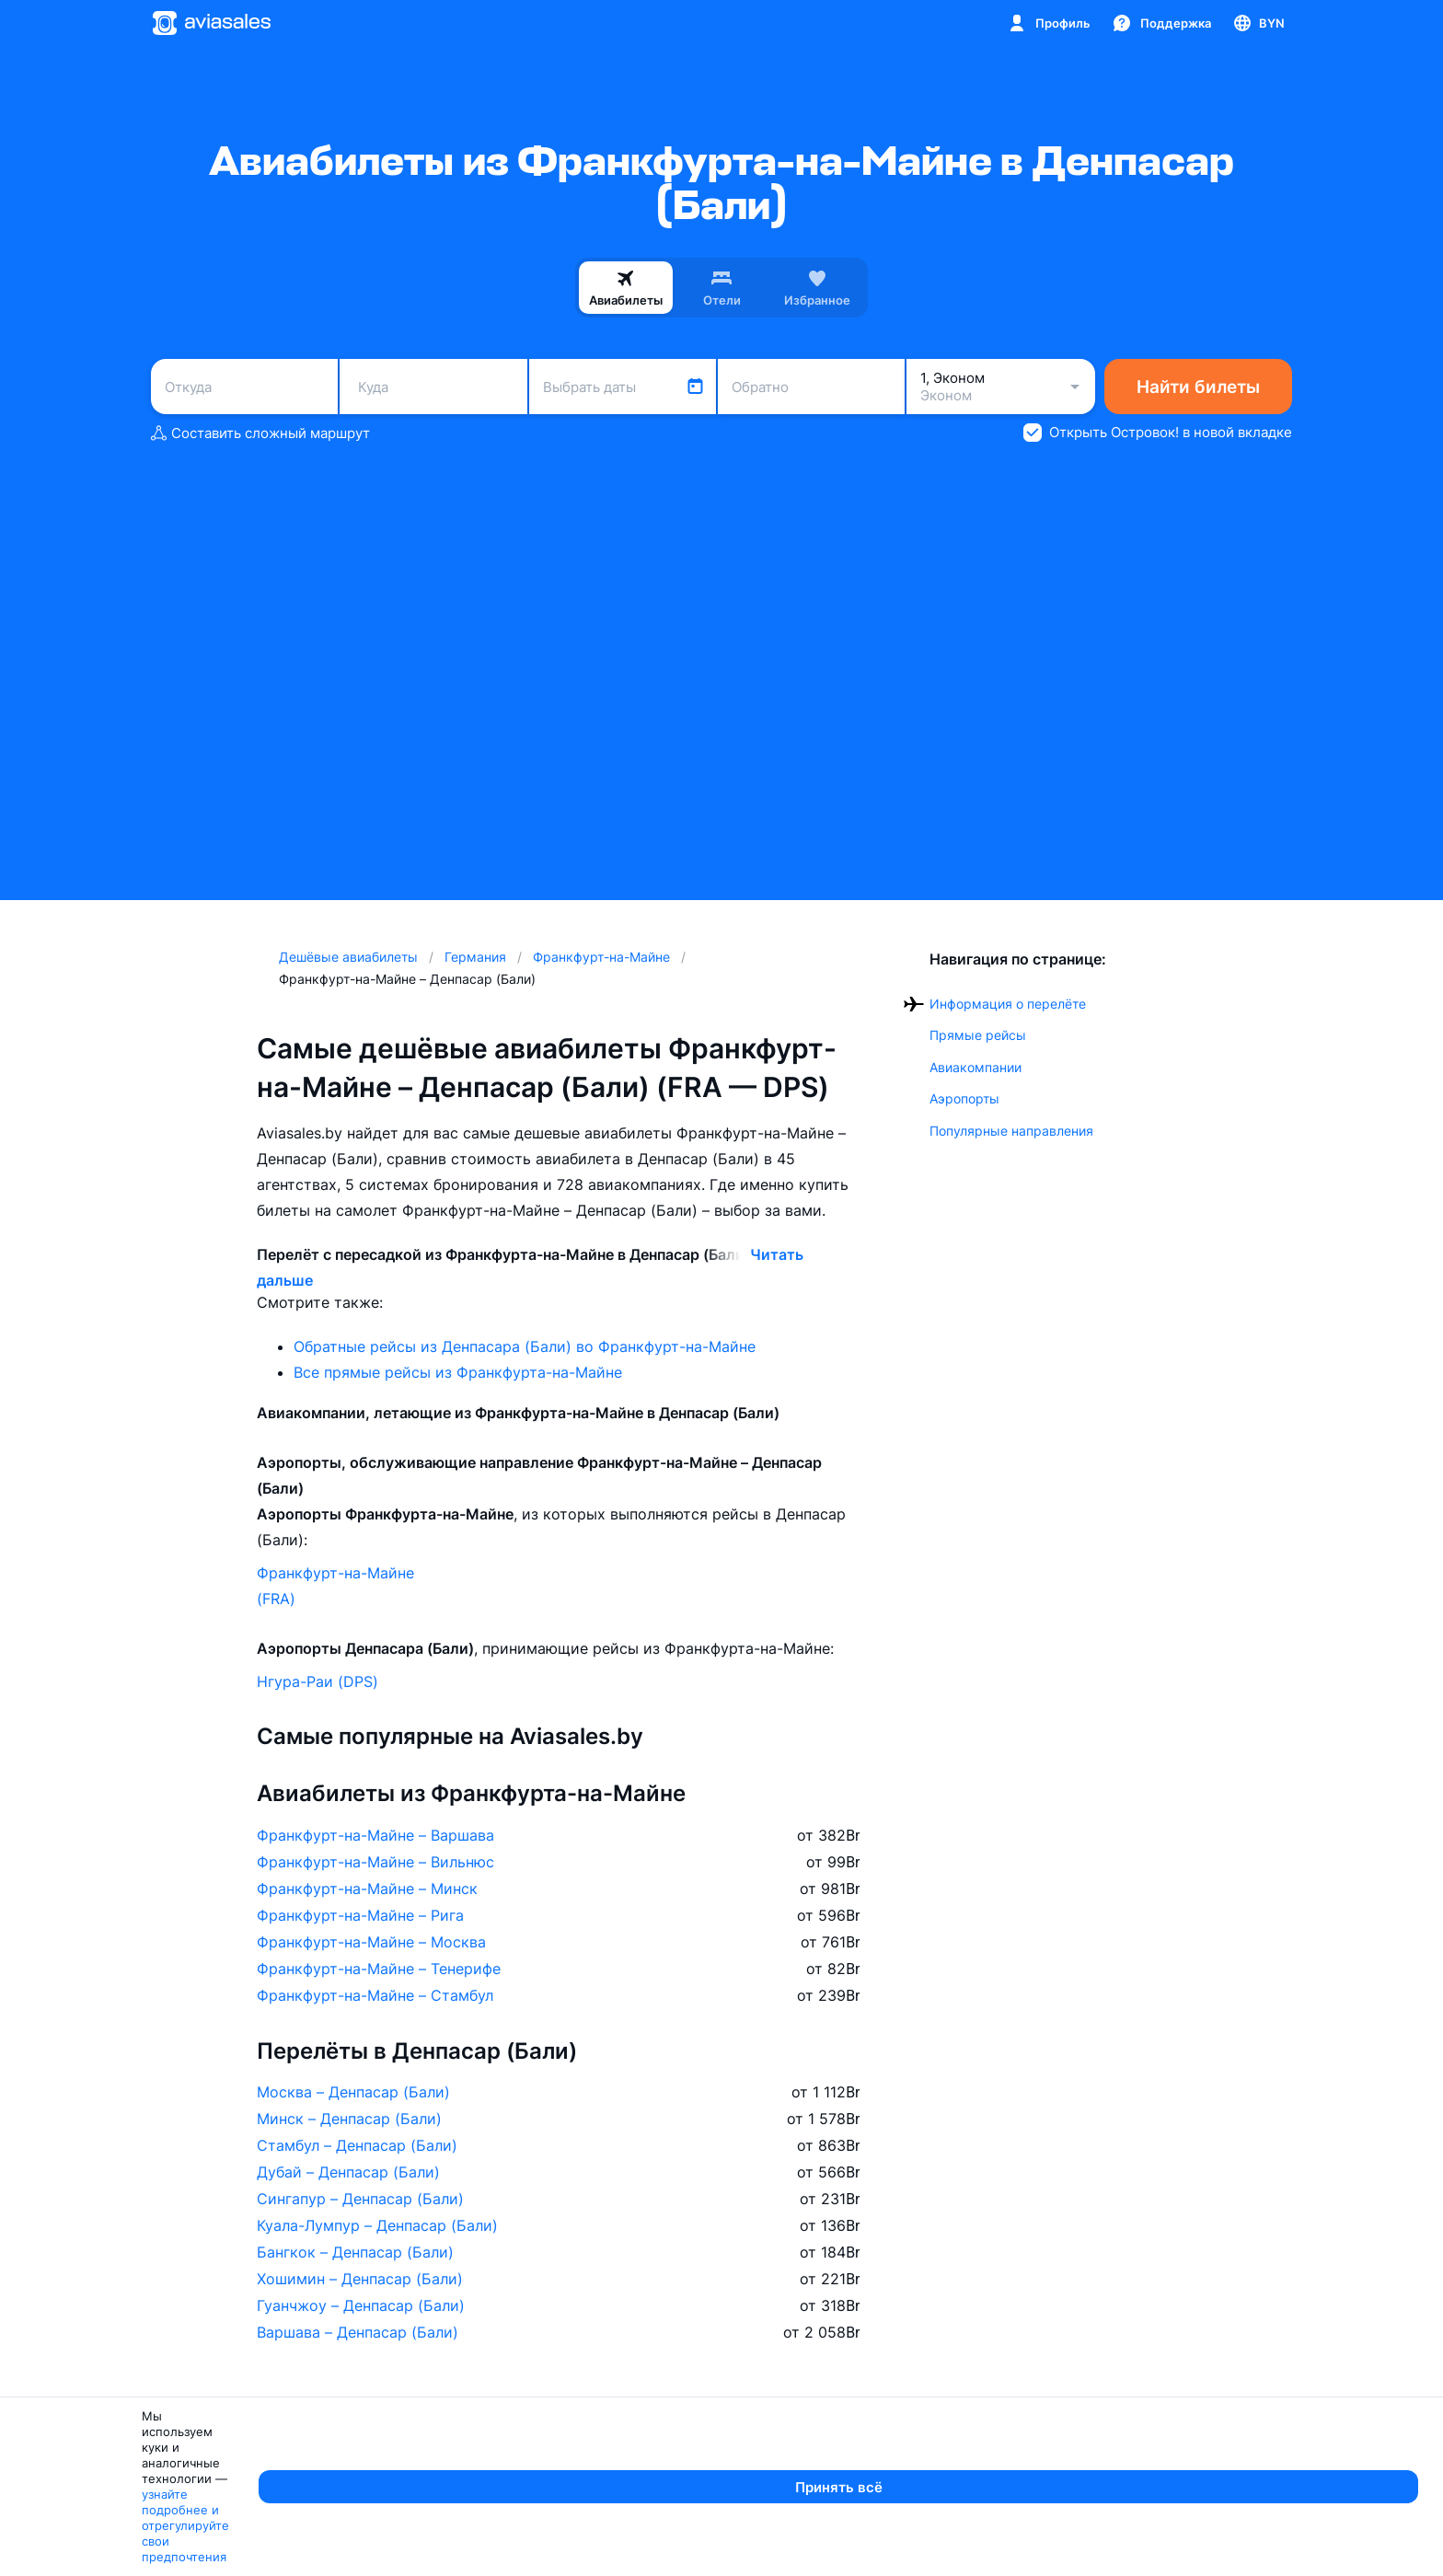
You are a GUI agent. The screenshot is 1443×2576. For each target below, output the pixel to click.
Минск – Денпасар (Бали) (349, 2118)
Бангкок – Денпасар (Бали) (355, 2252)
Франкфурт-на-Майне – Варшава (375, 1835)
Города (694, 2458)
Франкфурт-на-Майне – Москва (371, 1942)
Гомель (892, 2502)
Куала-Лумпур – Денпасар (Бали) (377, 2225)
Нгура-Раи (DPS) (317, 1681)
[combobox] (244, 386)
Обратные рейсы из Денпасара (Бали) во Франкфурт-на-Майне (525, 1346)
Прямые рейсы (977, 1035)
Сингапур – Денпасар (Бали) (360, 2198)
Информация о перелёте (1007, 1003)
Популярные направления (1011, 1130)
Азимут (157, 2502)
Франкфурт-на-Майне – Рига (360, 1915)
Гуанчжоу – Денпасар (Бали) (361, 2305)
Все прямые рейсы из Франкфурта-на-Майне (458, 1372)
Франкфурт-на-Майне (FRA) (335, 1586)
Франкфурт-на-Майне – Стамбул (375, 1995)
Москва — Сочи (427, 2502)
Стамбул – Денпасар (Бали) (357, 2145)
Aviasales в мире (1246, 2458)
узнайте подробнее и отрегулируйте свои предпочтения (622, 2554)
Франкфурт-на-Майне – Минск (367, 1888)
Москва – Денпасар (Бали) (353, 2092)
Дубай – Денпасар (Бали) (348, 2172)
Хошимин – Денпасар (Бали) (360, 2279)
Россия (1206, 2502)
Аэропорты (964, 1098)
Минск (688, 2502)
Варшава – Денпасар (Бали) (357, 2332)
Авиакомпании (975, 1067)
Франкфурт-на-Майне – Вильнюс (375, 1862)
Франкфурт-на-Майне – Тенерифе (379, 1968)
